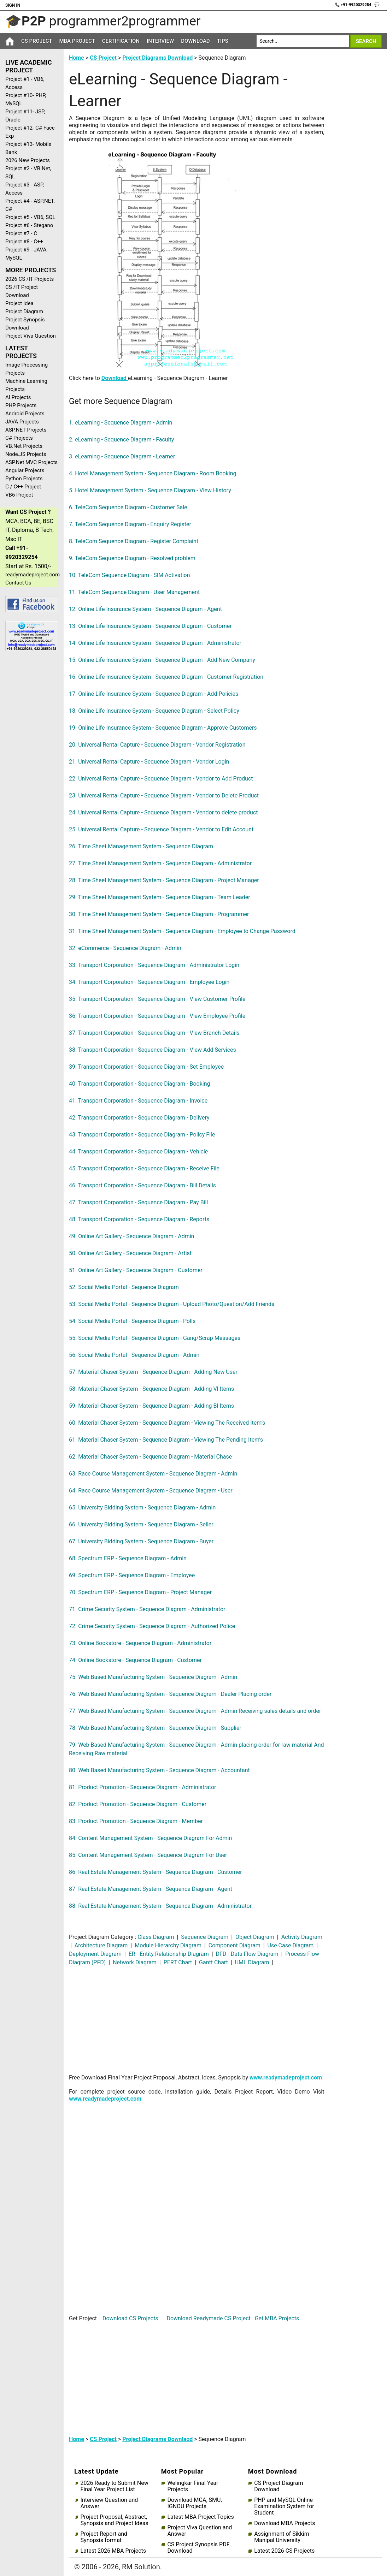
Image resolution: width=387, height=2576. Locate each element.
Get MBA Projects (277, 2318)
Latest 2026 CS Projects (284, 2551)
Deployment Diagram (96, 1954)
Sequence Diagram (205, 1937)
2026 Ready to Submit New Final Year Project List (114, 2486)
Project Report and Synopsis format (104, 2537)
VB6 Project (19, 495)
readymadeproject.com (31, 574)
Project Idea (19, 303)
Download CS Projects (130, 2318)
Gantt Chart (213, 1962)
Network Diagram (134, 1962)
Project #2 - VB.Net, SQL (28, 172)
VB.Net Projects (23, 446)
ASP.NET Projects (25, 430)
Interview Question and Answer (109, 2503)
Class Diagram (156, 1937)
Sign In (12, 5)
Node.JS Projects (25, 454)
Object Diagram (255, 1937)
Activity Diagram (301, 1937)
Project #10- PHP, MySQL (25, 99)
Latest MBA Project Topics (200, 2517)
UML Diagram (252, 1962)
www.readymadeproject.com (286, 2077)
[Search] (303, 41)
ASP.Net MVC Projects (31, 462)
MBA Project (77, 41)
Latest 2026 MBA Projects (113, 2551)
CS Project (36, 41)
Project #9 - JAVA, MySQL (26, 254)
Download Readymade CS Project (208, 2318)
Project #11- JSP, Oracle (25, 115)
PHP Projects (20, 405)
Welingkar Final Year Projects (192, 2486)
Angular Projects (24, 470)
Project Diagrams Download (157, 57)
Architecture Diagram (101, 1945)
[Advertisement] (29, 769)
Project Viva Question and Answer (199, 2530)
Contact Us (18, 583)
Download (195, 41)
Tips (222, 41)
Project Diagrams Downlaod (157, 2439)
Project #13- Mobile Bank (28, 148)
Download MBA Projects (284, 2523)
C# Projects (19, 438)
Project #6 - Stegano (29, 225)
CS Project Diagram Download (278, 2486)
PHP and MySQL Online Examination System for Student (284, 2506)
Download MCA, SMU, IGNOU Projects (194, 2503)
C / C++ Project (23, 486)
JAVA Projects (22, 422)
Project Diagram (24, 311)
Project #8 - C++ (24, 241)
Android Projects (25, 413)
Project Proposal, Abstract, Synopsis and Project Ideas (114, 2520)
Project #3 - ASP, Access (24, 189)
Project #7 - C (21, 233)
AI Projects (18, 397)
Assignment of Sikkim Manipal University (281, 2537)
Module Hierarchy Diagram (168, 1945)
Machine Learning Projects (26, 385)
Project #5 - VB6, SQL (30, 217)
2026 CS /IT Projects (29, 279)
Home (76, 57)
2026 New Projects (27, 160)
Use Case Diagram (290, 1945)
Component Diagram (234, 1945)
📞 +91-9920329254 (354, 4)
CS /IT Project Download (21, 291)
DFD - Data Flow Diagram (247, 1954)
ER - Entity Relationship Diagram (168, 1954)
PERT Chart (178, 1962)
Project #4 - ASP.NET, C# (30, 205)
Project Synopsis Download (25, 323)
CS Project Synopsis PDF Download (198, 2547)
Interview (160, 41)
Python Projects (23, 478)
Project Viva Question (30, 336)
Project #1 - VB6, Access (25, 83)
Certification (121, 41)
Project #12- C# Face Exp (30, 132)
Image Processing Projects (26, 369)
